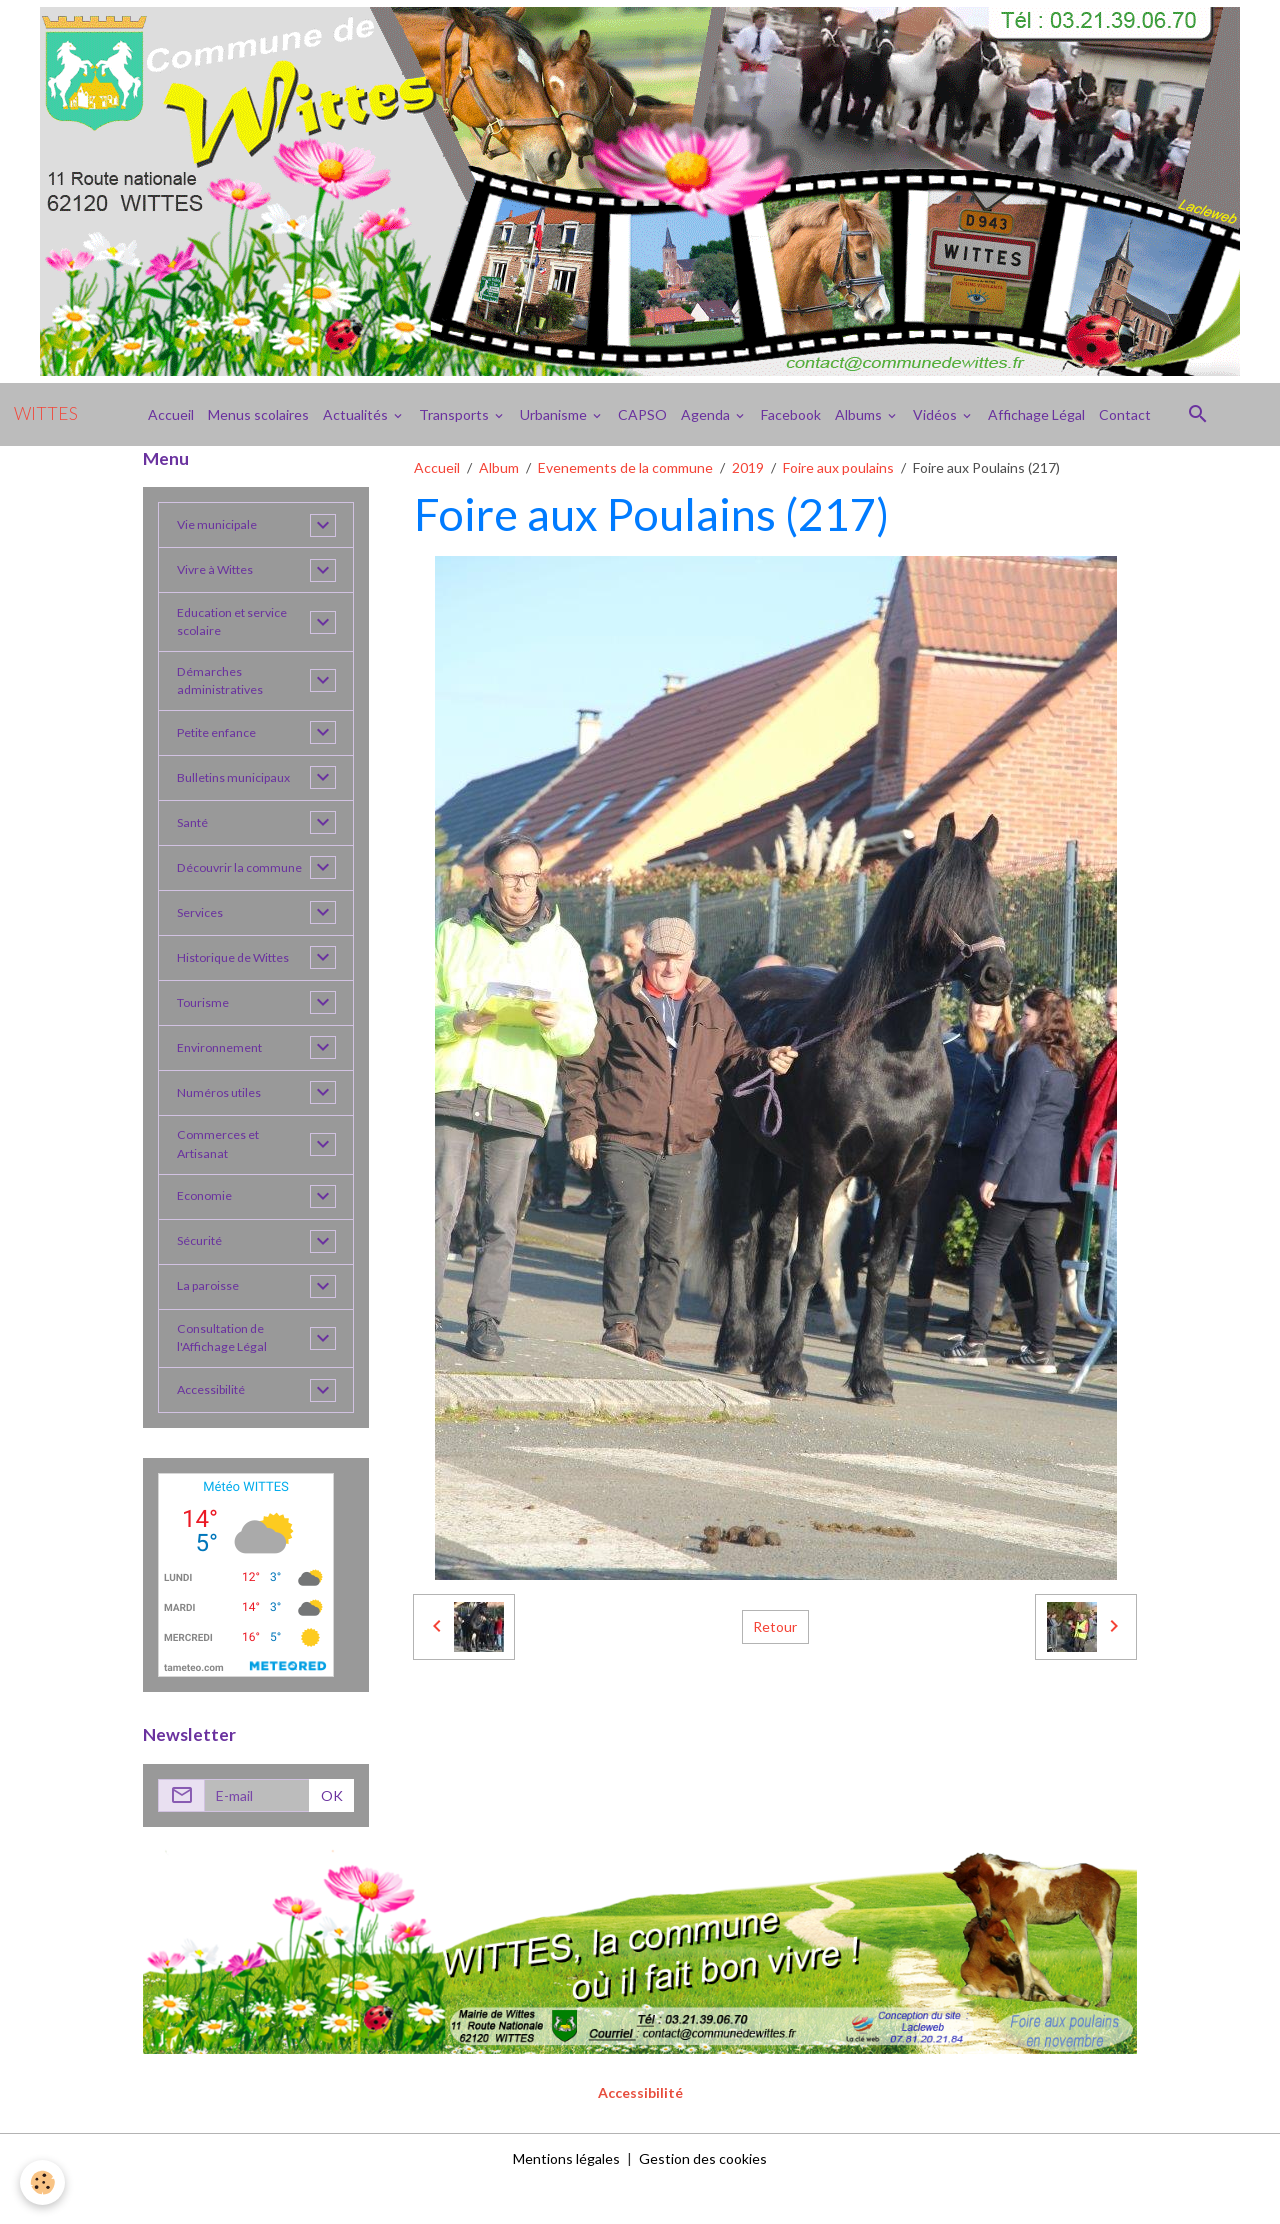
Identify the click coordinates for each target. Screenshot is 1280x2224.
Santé (195, 833)
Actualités (357, 414)
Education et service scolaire (241, 625)
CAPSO (642, 414)
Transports (455, 414)
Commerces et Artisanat (223, 1177)
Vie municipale (222, 525)
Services (203, 942)
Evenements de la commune (625, 467)
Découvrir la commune (214, 888)
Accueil (171, 414)
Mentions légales (566, 2198)
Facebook (791, 414)
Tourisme (206, 1032)
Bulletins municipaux (241, 788)
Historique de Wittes (243, 987)
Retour (775, 1626)
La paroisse (212, 1321)
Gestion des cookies (703, 2198)
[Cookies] (42, 2182)
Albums (860, 414)
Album (499, 467)
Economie (207, 1231)
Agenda (707, 414)
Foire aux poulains (838, 467)
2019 (748, 467)
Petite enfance (224, 743)
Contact (1125, 414)
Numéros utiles (224, 1122)
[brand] (46, 414)
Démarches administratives (225, 689)
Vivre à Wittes (222, 570)
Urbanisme (555, 414)
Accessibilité (217, 1430)
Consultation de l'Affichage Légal (228, 1376)
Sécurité (203, 1276)
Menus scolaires (258, 414)
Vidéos (936, 414)
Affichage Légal (1036, 414)
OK (332, 1835)
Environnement (225, 1077)
